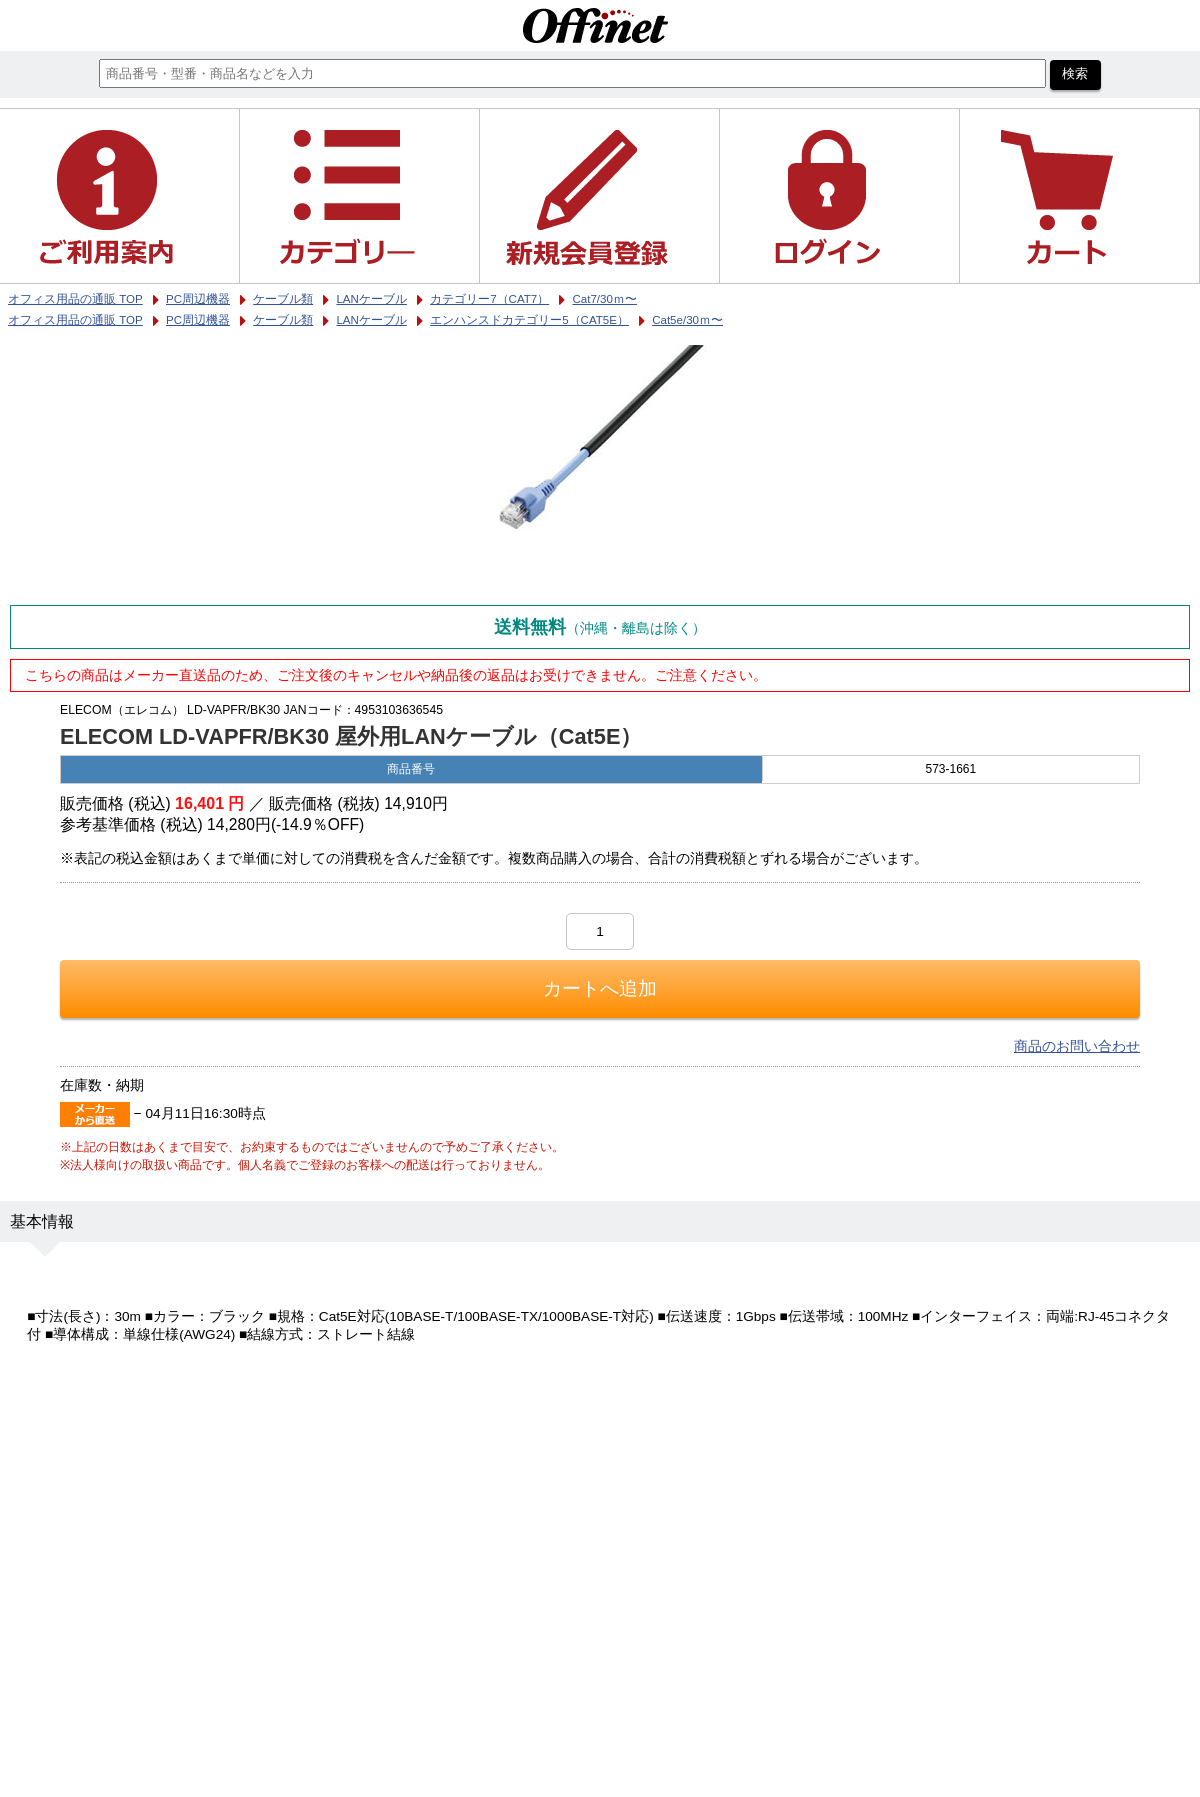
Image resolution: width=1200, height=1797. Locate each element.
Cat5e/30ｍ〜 (687, 320)
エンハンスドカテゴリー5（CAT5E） (529, 320)
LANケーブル (371, 320)
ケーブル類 (283, 320)
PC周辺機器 (198, 320)
